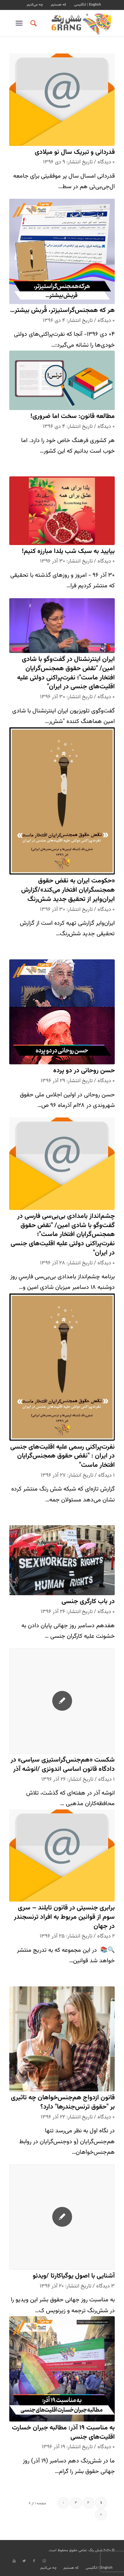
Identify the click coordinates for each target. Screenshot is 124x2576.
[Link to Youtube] (14, 2561)
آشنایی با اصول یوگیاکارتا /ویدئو (74, 2276)
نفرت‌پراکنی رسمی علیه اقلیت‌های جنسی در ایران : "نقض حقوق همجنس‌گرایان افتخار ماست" (62, 1456)
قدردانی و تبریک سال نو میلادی (75, 152)
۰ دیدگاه (106, 162)
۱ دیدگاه (106, 1475)
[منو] (20, 23)
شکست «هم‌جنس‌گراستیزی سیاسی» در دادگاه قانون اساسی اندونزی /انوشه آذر (63, 1764)
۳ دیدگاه (105, 2286)
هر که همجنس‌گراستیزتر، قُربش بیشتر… (62, 310)
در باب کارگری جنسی (88, 1602)
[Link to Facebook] (34, 2561)
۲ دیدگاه (106, 1936)
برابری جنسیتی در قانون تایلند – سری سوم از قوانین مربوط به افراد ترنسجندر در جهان (64, 1917)
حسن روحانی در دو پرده (84, 1071)
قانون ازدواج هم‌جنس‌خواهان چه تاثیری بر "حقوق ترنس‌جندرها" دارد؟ (63, 2102)
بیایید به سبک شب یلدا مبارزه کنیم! (68, 551)
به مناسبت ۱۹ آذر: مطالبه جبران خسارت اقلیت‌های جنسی (63, 2432)
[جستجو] (32, 23)
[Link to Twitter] (24, 2561)
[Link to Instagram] (44, 2561)
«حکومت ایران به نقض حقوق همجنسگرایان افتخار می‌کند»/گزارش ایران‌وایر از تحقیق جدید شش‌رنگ (68, 890)
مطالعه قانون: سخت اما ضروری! (72, 416)
